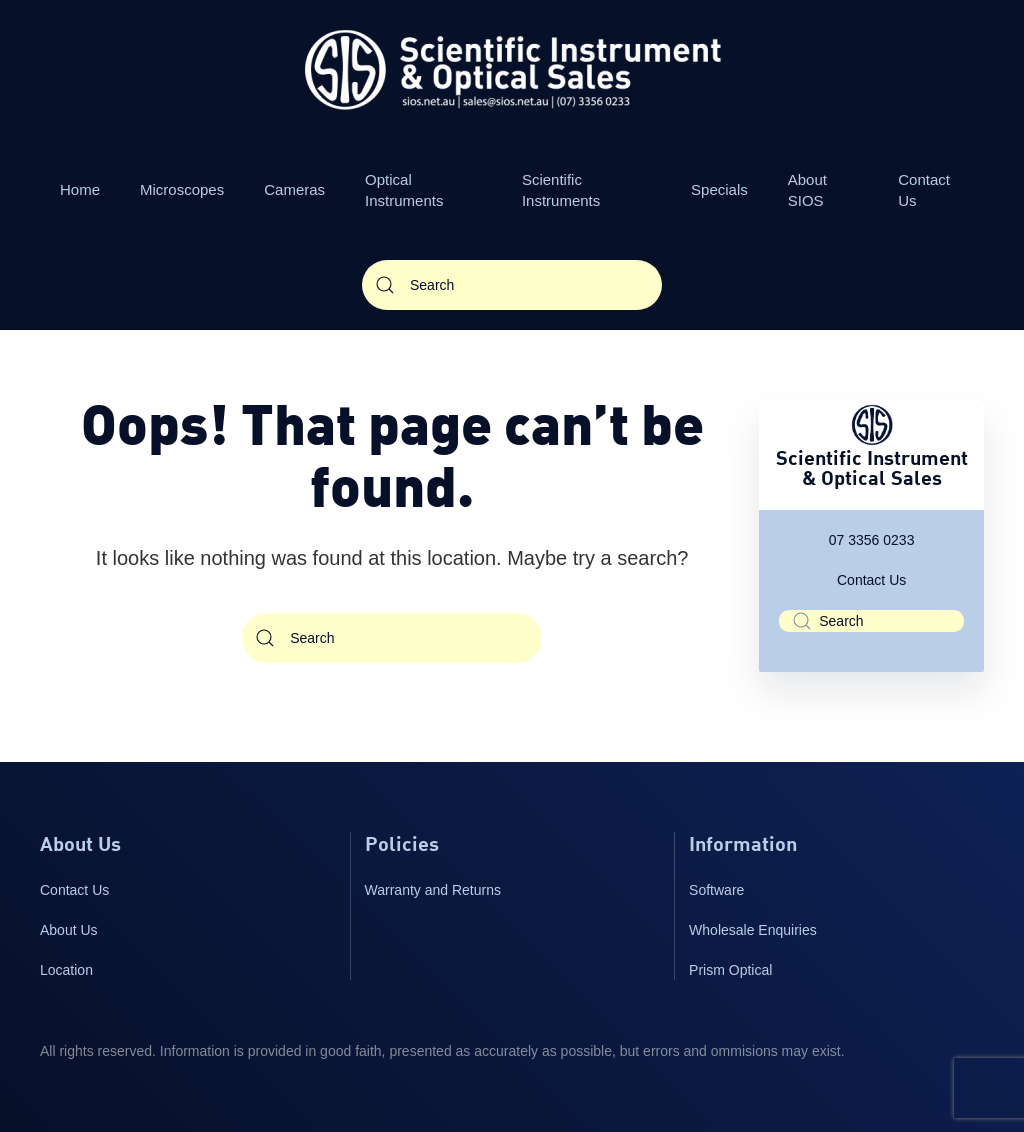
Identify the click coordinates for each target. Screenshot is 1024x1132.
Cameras (294, 189)
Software (716, 890)
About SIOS (807, 190)
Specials (719, 189)
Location (66, 970)
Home (80, 189)
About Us (69, 930)
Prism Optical (730, 970)
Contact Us (924, 190)
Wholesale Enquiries (753, 930)
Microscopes (182, 189)
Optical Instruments (404, 190)
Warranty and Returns (433, 890)
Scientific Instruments (561, 190)
